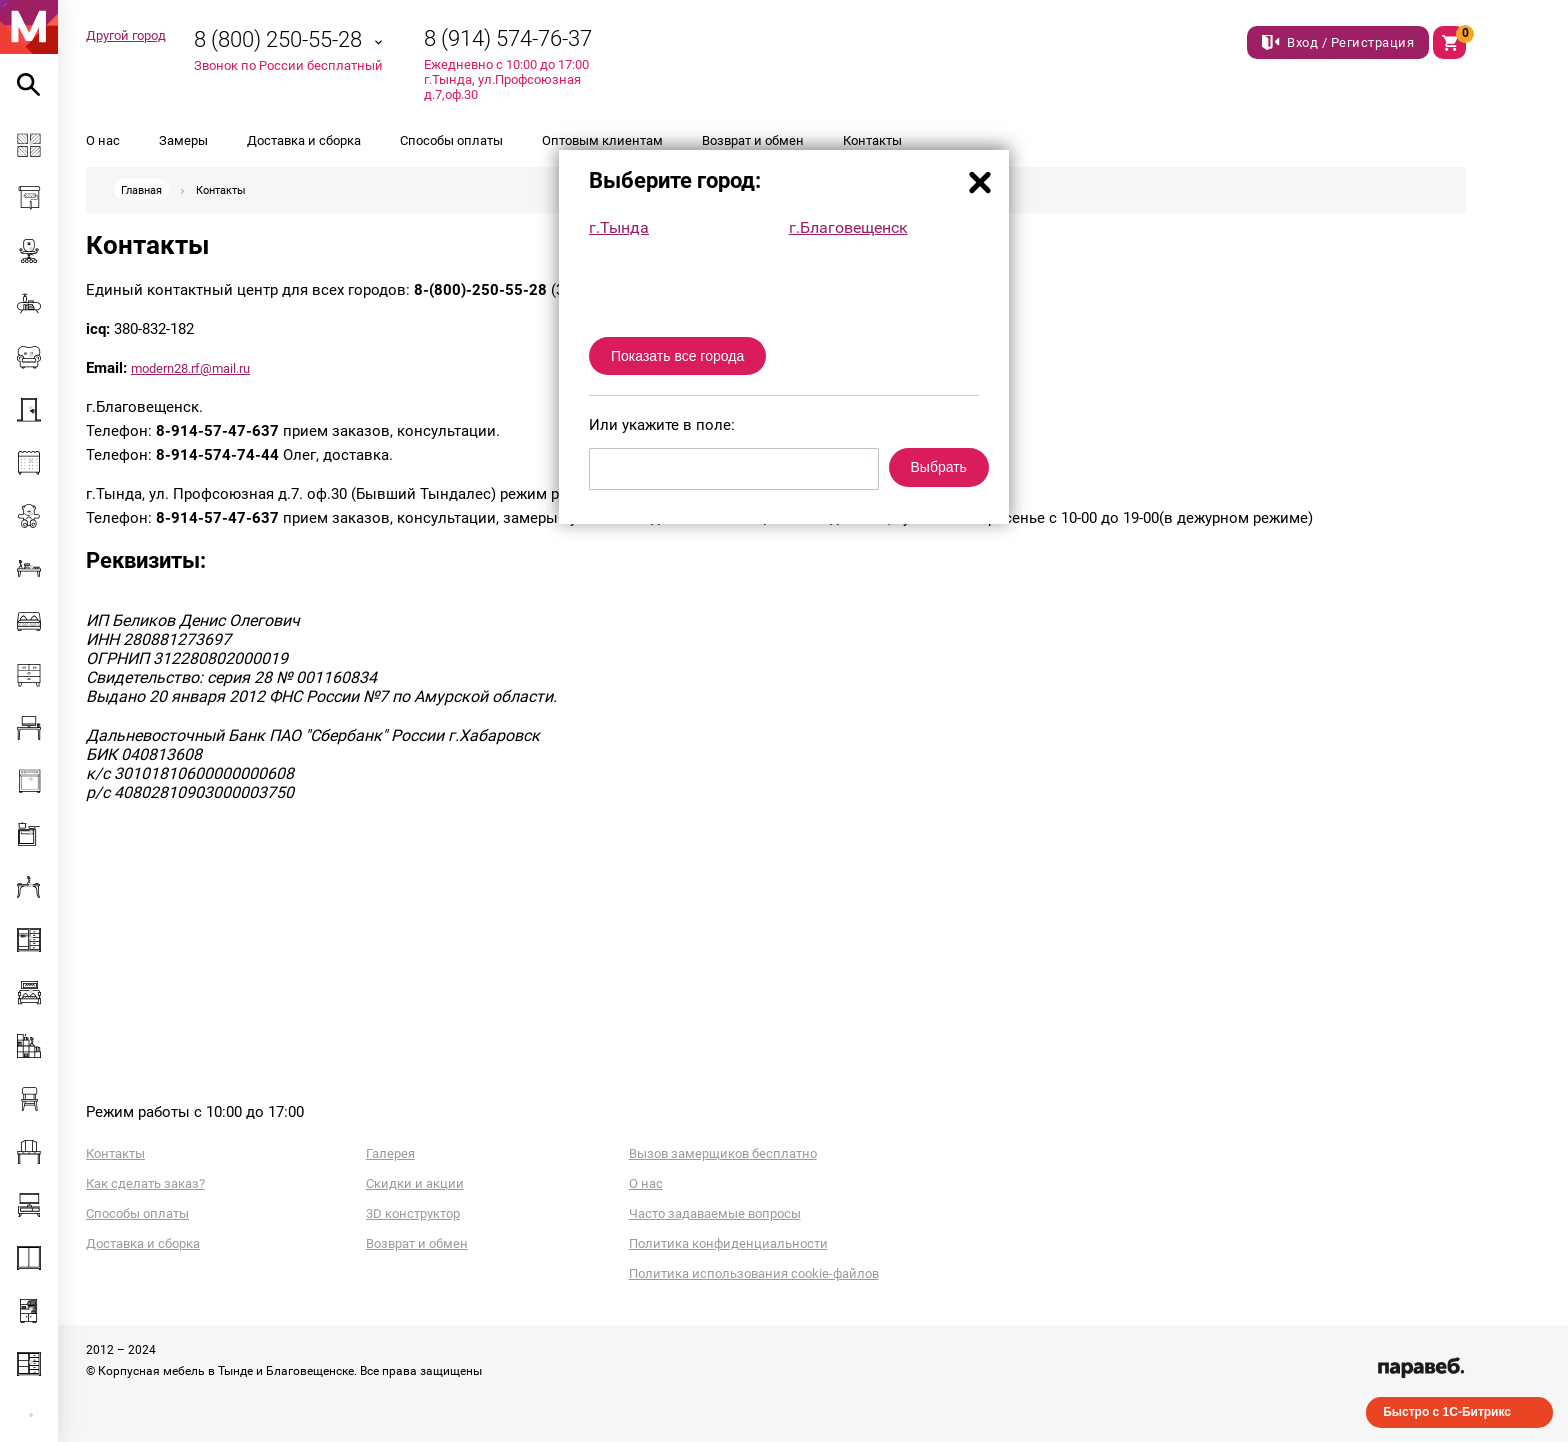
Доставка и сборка (304, 140)
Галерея (390, 1153)
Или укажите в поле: (662, 425)
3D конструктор (413, 1213)
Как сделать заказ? (145, 1183)
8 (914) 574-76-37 (508, 38)
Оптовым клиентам (602, 140)
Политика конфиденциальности (728, 1243)
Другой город (126, 35)
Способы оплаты (451, 140)
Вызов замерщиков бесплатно (723, 1153)
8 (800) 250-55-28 (278, 39)
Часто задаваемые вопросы (715, 1213)
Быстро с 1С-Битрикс (1447, 1412)
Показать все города (677, 356)
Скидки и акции (415, 1183)
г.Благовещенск (848, 227)
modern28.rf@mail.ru (190, 368)
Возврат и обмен (753, 140)
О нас (103, 140)
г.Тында (619, 227)
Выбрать (939, 467)
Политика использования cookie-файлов (754, 1273)
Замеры (183, 140)
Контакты (872, 140)
